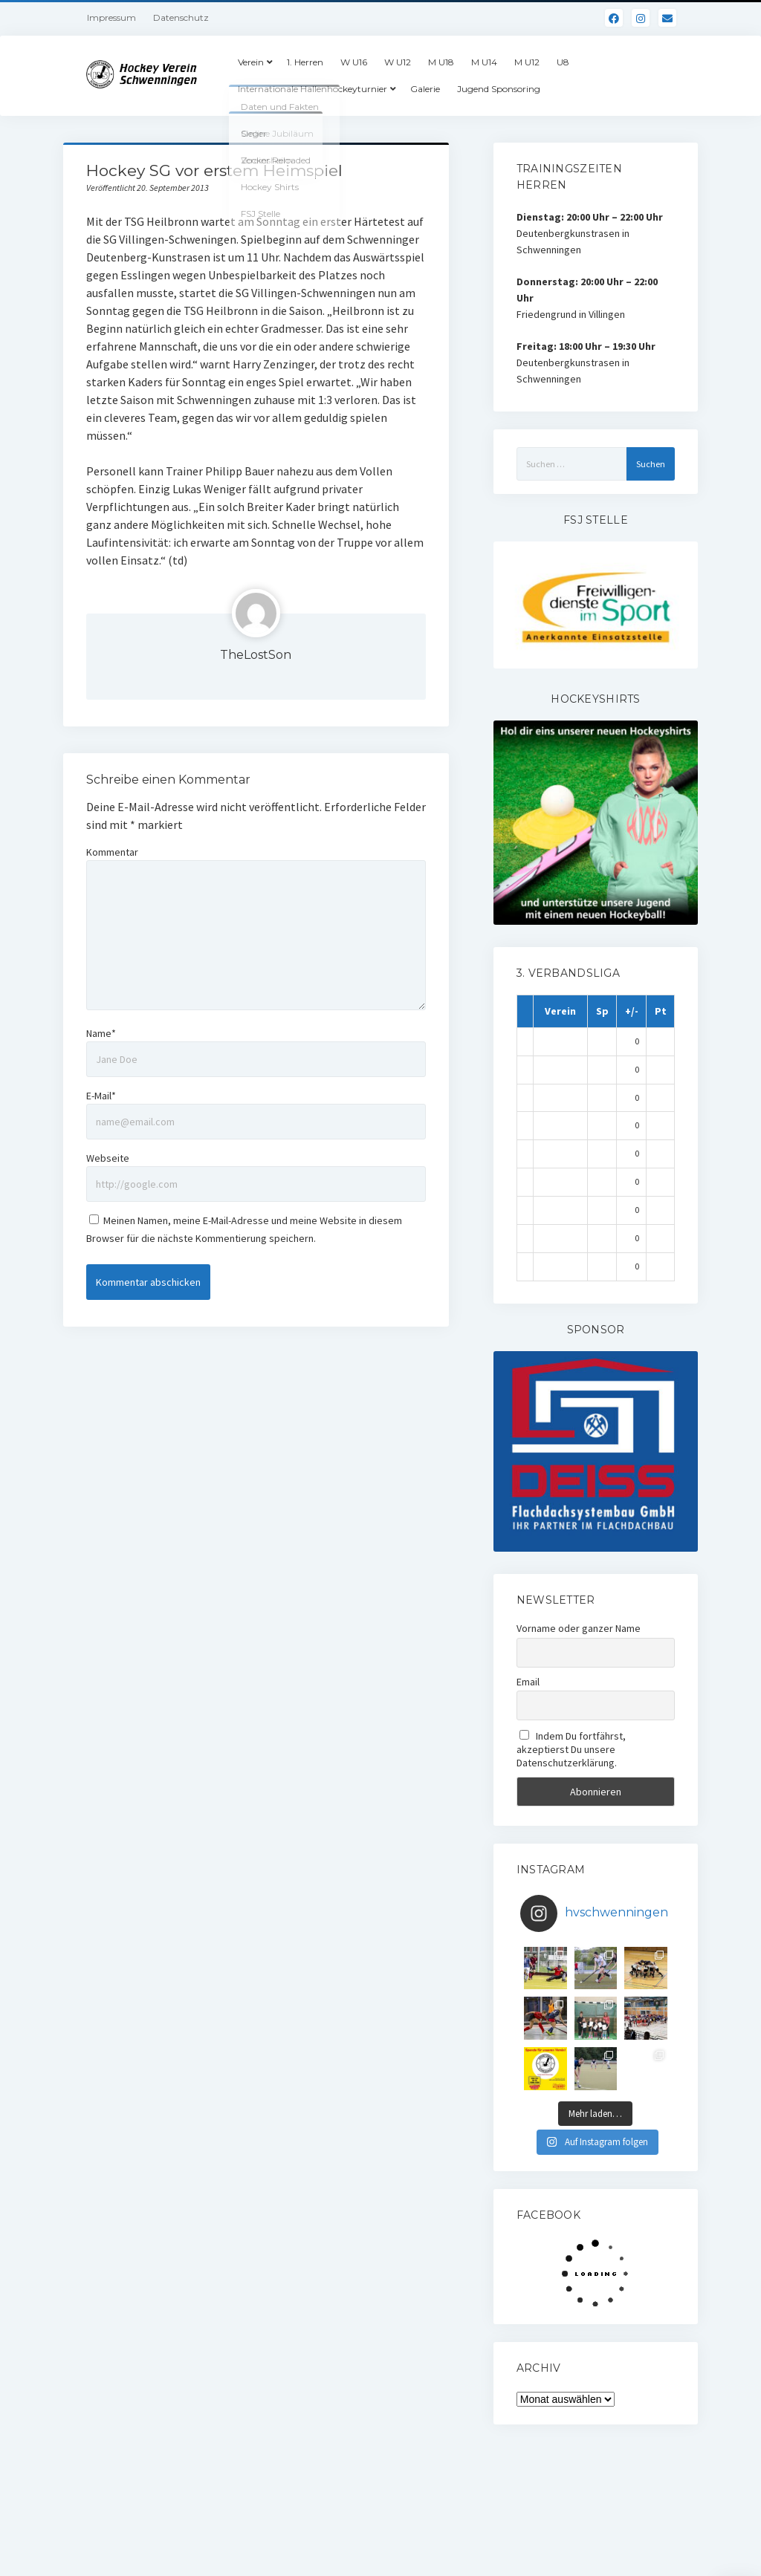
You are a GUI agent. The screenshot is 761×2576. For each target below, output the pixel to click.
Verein (251, 62)
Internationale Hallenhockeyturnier (312, 88)
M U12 (527, 62)
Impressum (111, 17)
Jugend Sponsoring (498, 88)
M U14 (484, 62)
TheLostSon (255, 655)
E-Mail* (101, 1095)
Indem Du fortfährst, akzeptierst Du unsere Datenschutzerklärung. (571, 1749)
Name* (101, 1033)
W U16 (353, 62)
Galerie (425, 88)
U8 (563, 62)
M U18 (441, 62)
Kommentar (112, 852)
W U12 (397, 62)
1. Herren (305, 62)
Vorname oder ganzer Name (578, 1628)
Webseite (107, 1158)
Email (528, 1681)
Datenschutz (181, 17)
